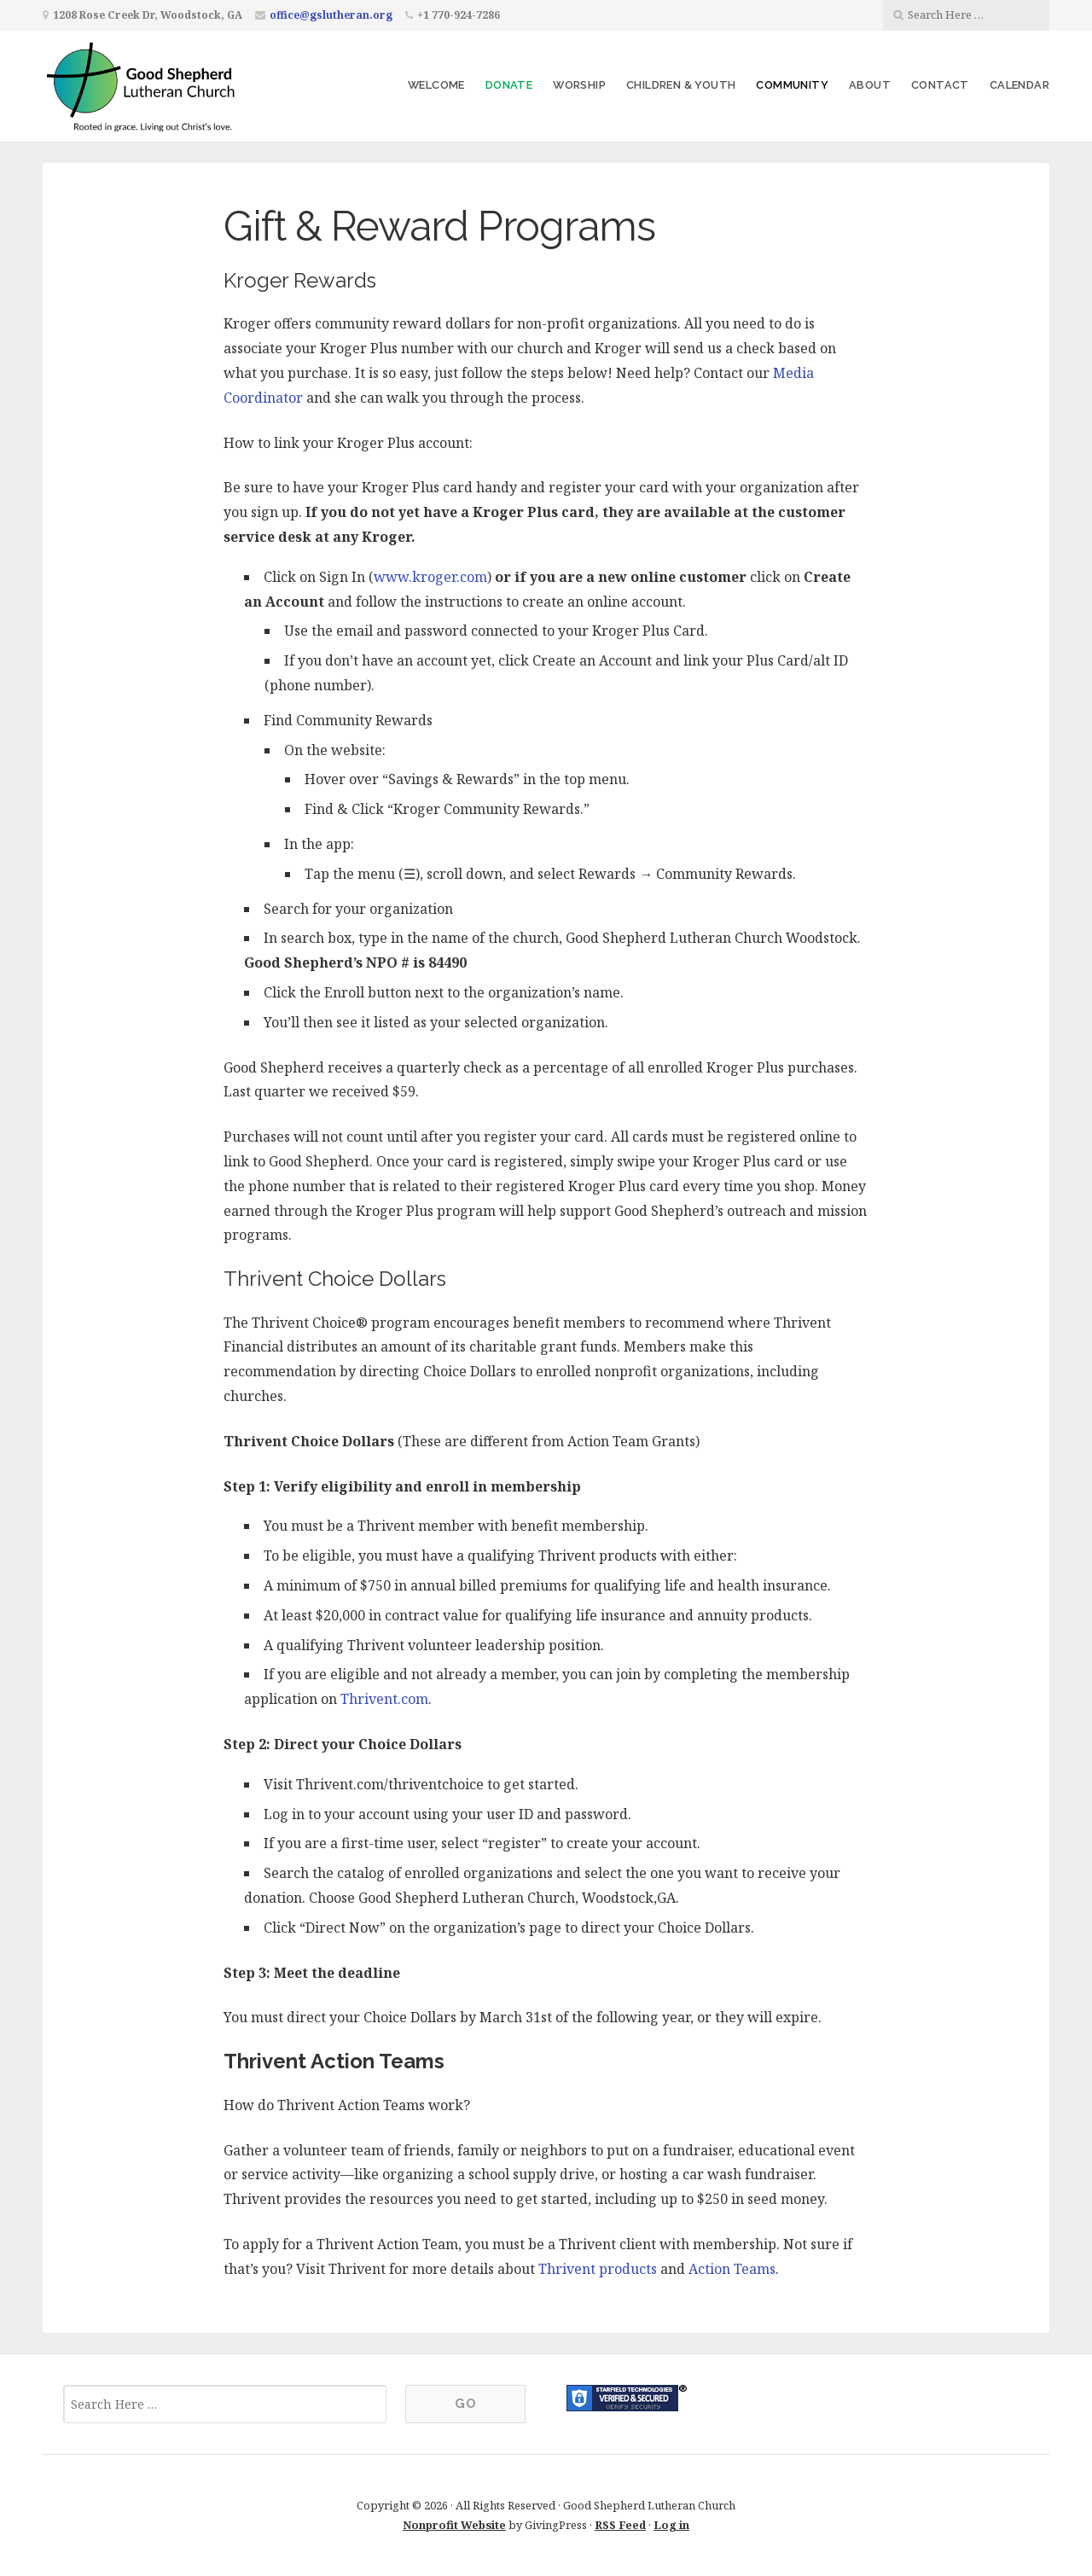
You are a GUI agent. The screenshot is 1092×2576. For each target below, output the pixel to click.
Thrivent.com (384, 1698)
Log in (671, 2524)
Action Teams (731, 2268)
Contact (940, 85)
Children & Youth (680, 85)
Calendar (1019, 85)
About (870, 85)
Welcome (436, 85)
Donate (508, 85)
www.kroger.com (430, 576)
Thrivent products (597, 2268)
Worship (579, 85)
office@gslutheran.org (331, 15)
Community (792, 85)
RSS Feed (620, 2524)
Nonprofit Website (454, 2524)
